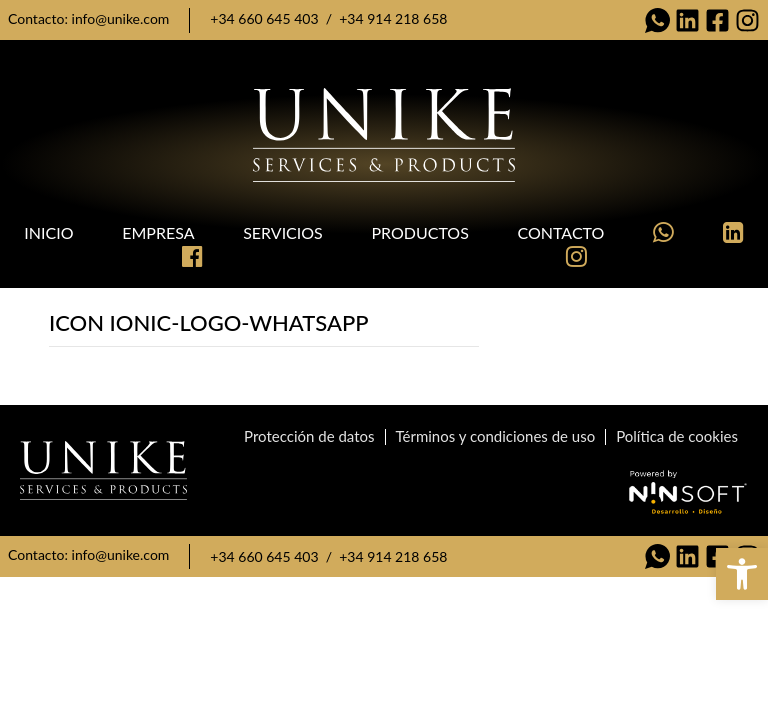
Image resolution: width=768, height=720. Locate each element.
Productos (419, 232)
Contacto (561, 232)
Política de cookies (677, 436)
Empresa (158, 232)
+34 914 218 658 (393, 18)
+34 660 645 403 (264, 18)
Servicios (283, 232)
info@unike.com (121, 18)
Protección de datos (309, 436)
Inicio (48, 232)
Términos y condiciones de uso (496, 436)
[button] (742, 574)
